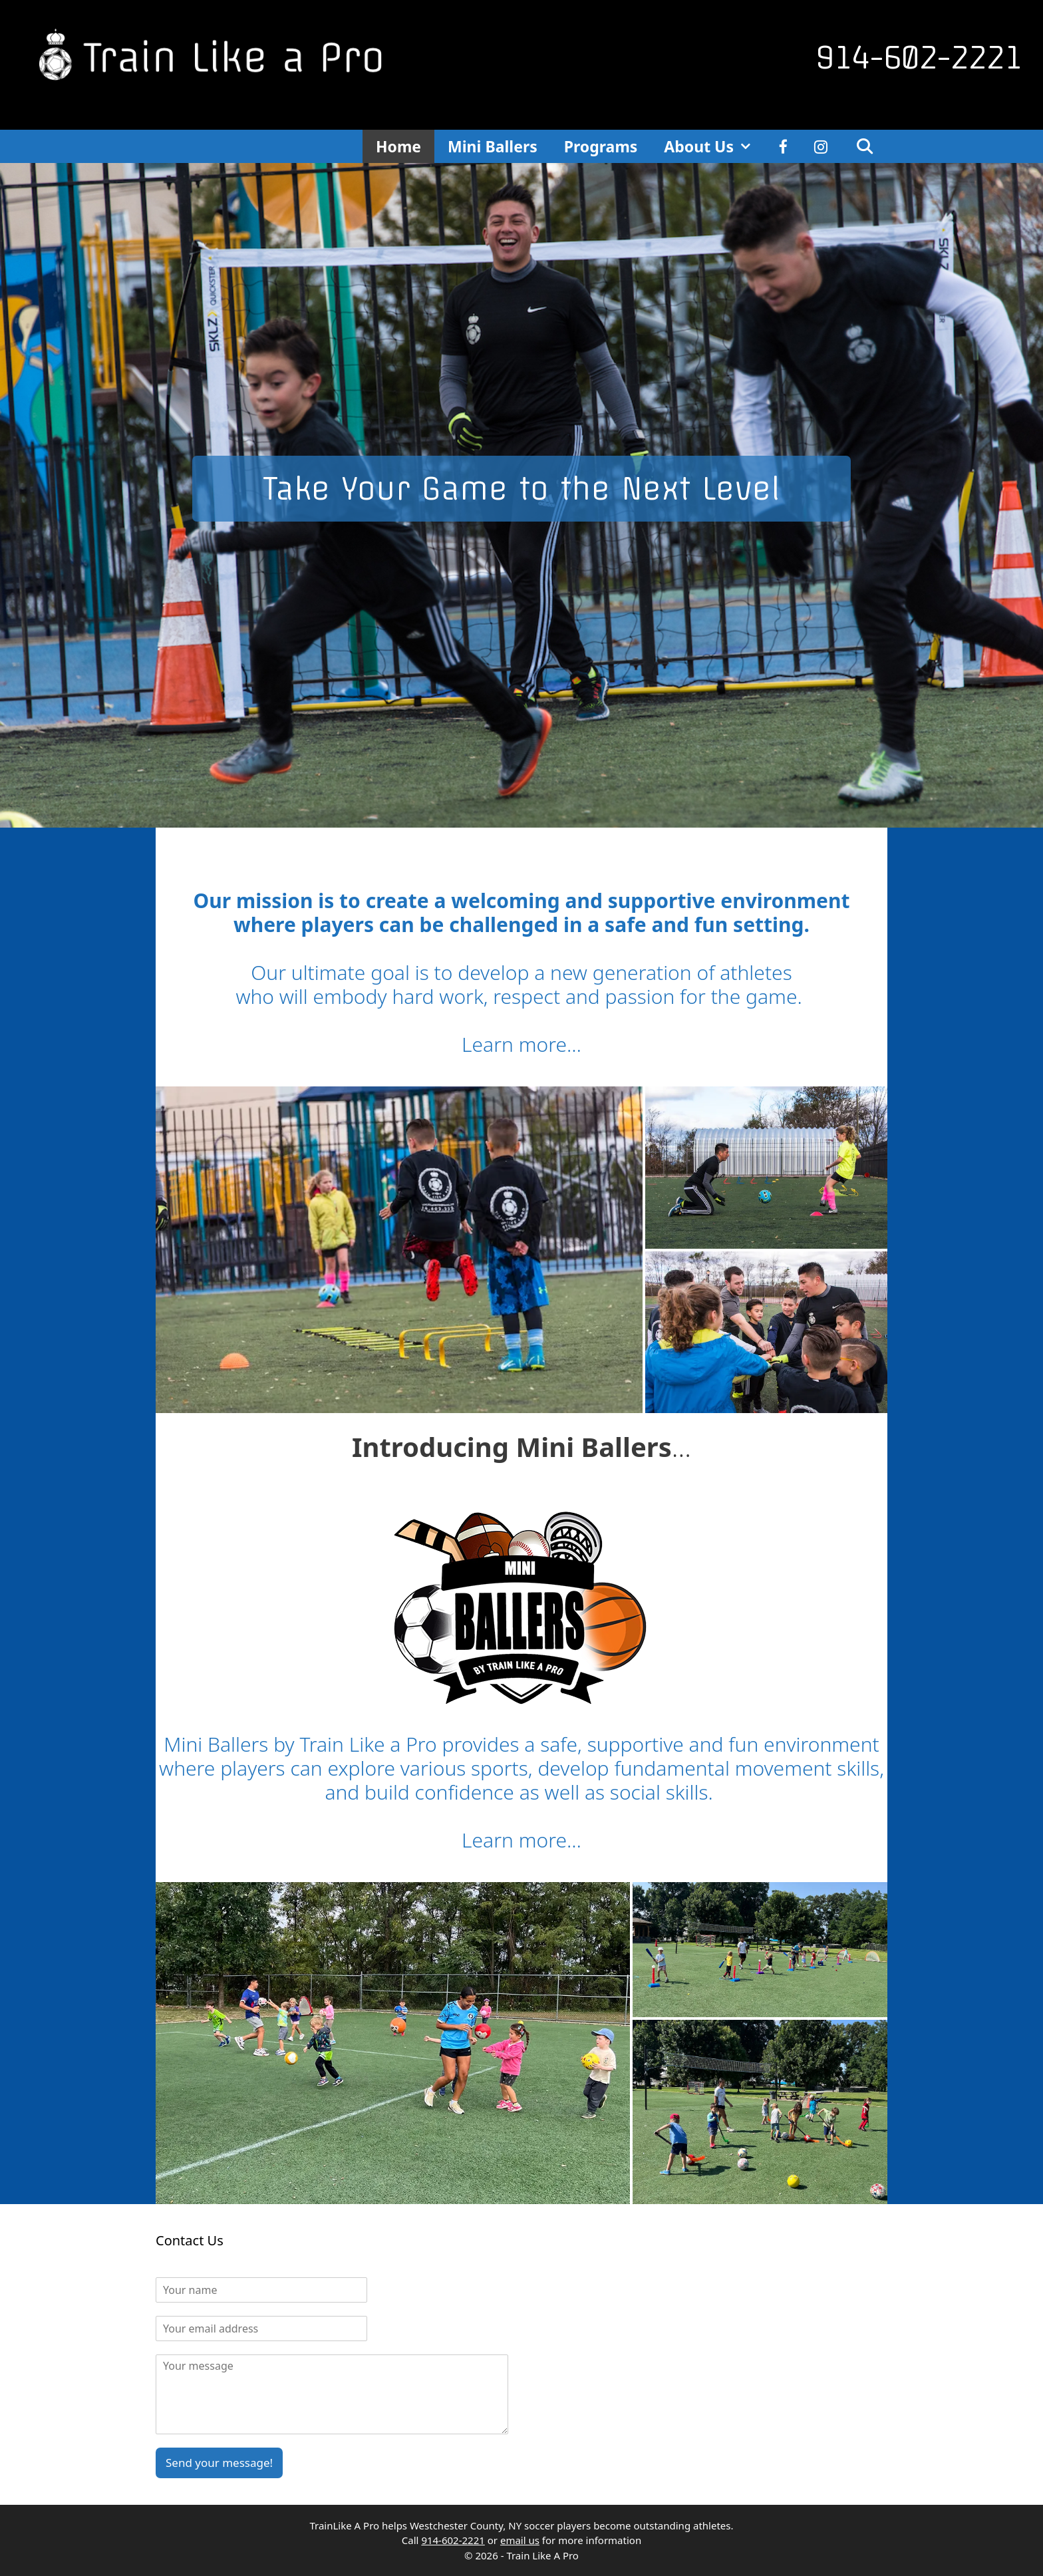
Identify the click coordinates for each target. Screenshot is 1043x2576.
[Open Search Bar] (864, 146)
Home (398, 146)
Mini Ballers (492, 146)
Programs (601, 146)
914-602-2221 (919, 58)
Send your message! (219, 2462)
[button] (399, 1249)
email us (519, 2540)
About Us (715, 146)
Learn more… (521, 1044)
